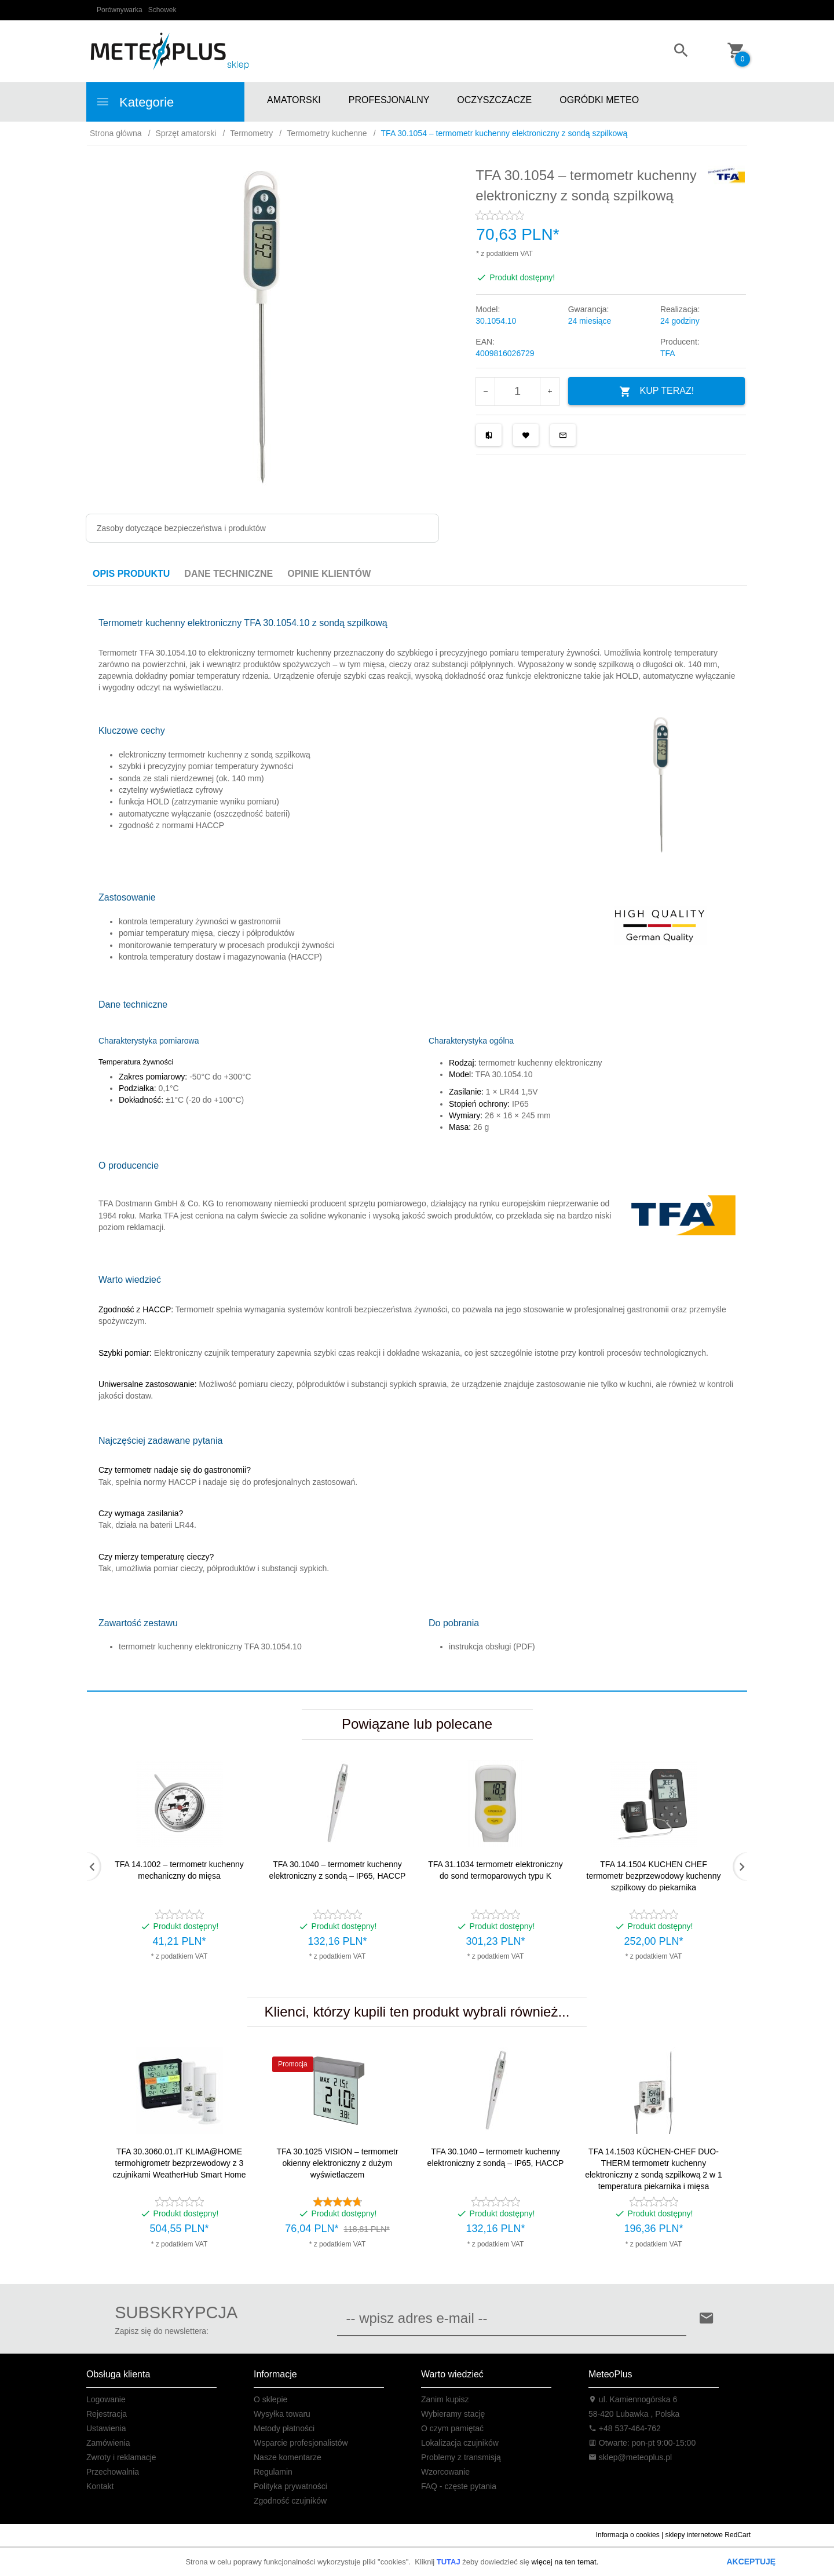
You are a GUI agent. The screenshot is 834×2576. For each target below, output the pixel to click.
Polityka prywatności (290, 2486)
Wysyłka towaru (282, 2413)
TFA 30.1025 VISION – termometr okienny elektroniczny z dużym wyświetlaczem (337, 2163)
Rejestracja (106, 2413)
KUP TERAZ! (656, 392)
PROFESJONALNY (389, 100)
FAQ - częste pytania (458, 2486)
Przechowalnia (112, 2471)
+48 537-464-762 (624, 2428)
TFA (667, 353)
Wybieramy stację (453, 2413)
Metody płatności (284, 2428)
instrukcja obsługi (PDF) (492, 1646)
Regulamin (273, 2471)
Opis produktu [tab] (131, 574)
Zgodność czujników (290, 2500)
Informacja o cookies (628, 2535)
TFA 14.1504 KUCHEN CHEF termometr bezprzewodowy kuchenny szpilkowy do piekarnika (654, 1876)
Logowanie (106, 2399)
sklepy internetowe (694, 2535)
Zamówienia (108, 2442)
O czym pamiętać (452, 2428)
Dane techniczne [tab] (228, 574)
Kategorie (135, 101)
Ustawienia (106, 2428)
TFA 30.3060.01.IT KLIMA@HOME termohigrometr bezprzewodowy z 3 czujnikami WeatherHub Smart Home (179, 2163)
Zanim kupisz (445, 2399)
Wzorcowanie (445, 2471)
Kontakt (100, 2486)
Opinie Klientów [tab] (329, 574)
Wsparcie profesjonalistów (301, 2442)
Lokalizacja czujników (460, 2442)
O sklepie (270, 2399)
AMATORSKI (294, 100)
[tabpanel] (417, 1139)
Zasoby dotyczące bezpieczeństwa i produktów (181, 528)
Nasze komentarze (287, 2457)
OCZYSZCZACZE (494, 100)
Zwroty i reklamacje (121, 2457)
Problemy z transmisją (461, 2457)
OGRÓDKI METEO (599, 100)
